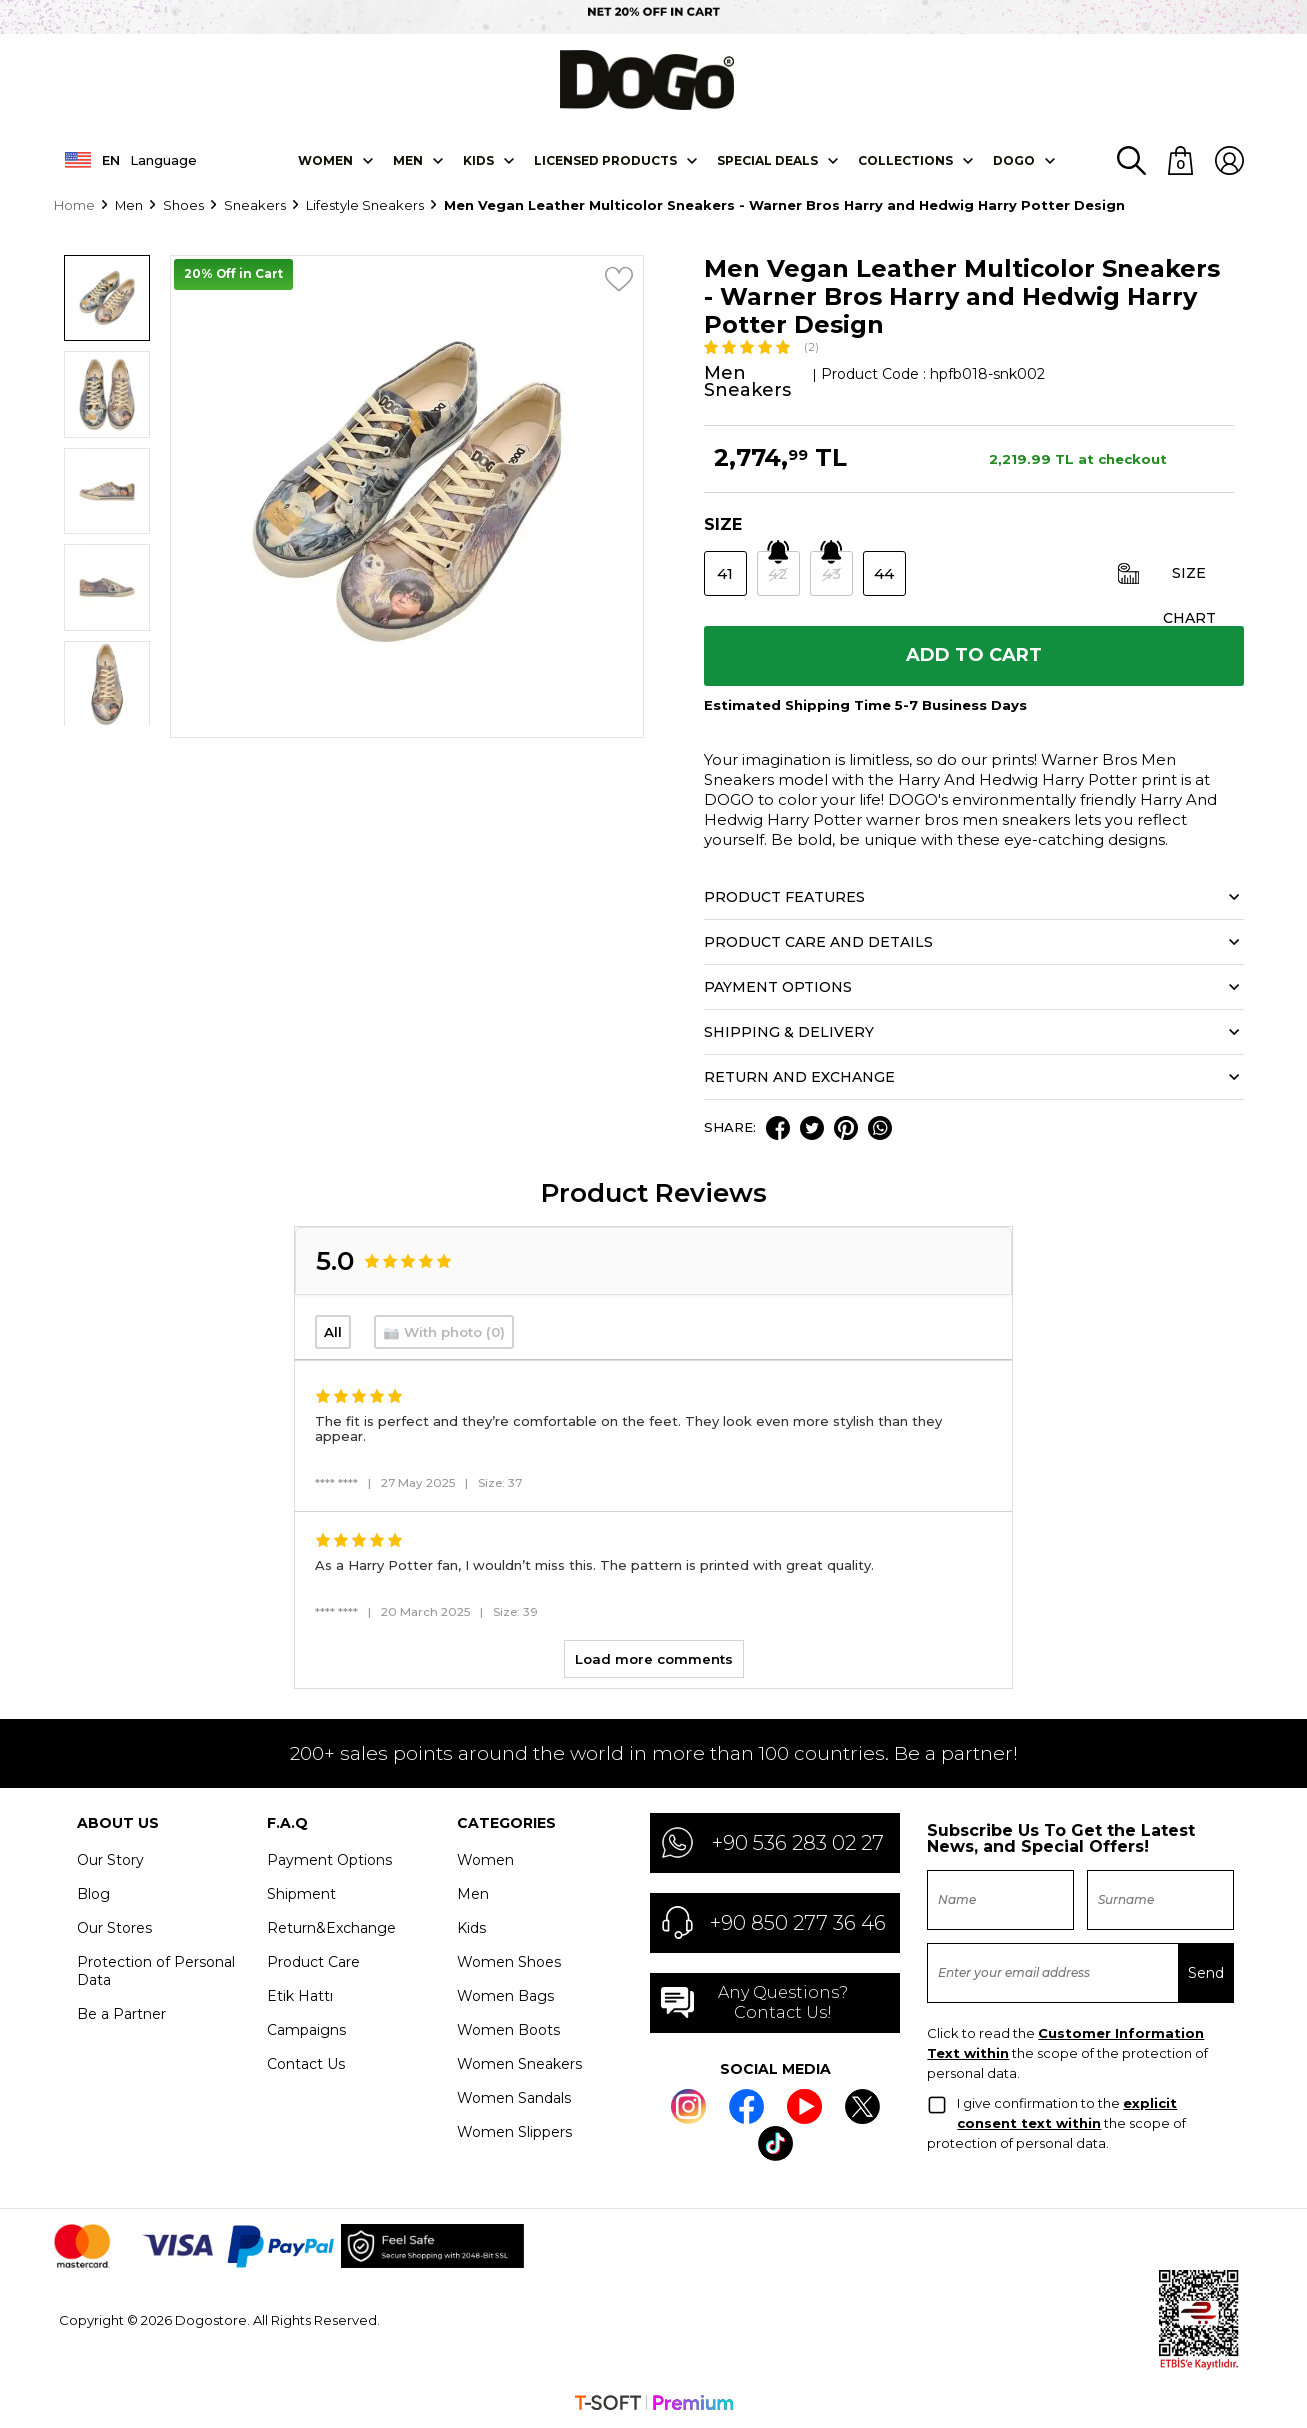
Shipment (301, 1893)
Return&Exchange (331, 1927)
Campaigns (306, 2029)
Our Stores (114, 1927)
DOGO (1014, 158)
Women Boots (508, 2029)
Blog (93, 1893)
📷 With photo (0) (444, 1331)
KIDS (478, 158)
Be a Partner (121, 2013)
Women (325, 158)
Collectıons (905, 158)
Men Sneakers (747, 381)
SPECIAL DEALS (767, 158)
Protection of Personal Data (156, 1970)
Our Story (110, 1859)
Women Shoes (509, 1961)
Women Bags (505, 1995)
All (333, 1331)
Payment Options (329, 1859)
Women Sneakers (519, 2063)
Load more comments (654, 1658)
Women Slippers (514, 2131)
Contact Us (306, 2063)
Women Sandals (514, 2097)
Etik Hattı (300, 1995)
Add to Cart (974, 655)
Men (408, 158)
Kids (471, 1927)
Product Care (313, 1961)
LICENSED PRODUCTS (605, 158)
